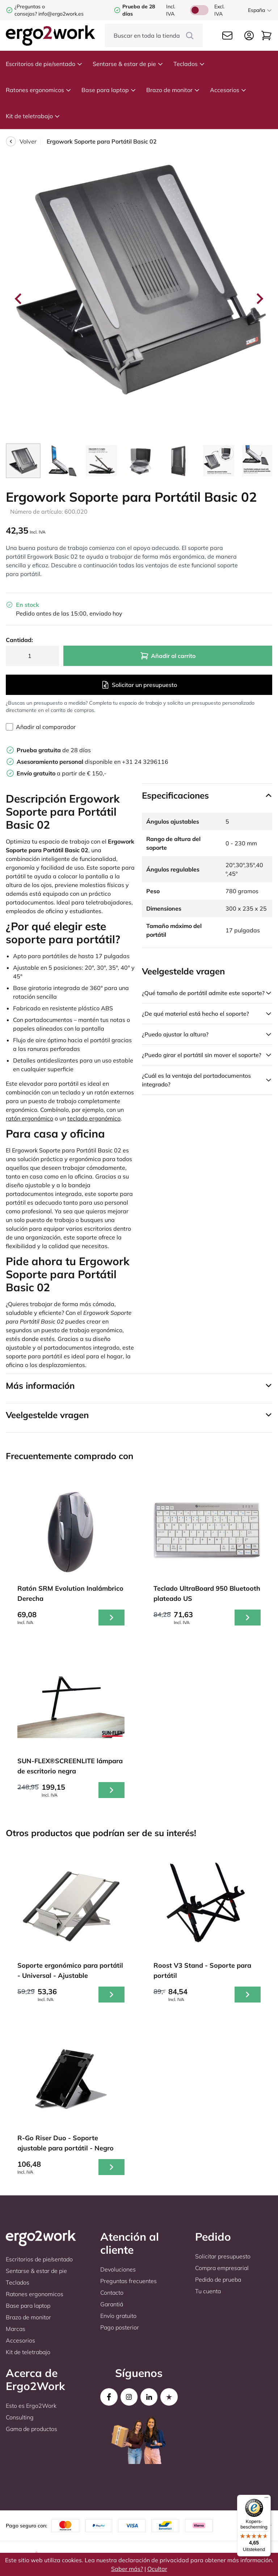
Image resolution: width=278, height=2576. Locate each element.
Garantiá (111, 2304)
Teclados (189, 63)
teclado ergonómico (94, 1118)
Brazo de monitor (173, 90)
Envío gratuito (118, 2315)
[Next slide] (259, 298)
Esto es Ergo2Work (31, 2405)
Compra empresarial (222, 2267)
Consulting (20, 2417)
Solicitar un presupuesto (139, 684)
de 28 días (54, 750)
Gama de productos (31, 2428)
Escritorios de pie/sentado (44, 63)
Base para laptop (108, 90)
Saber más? (127, 2568)
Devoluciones (118, 2269)
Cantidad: (19, 639)
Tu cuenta (208, 2291)
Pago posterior (119, 2327)
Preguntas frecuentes (128, 2281)
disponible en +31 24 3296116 (92, 761)
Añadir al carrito (167, 655)
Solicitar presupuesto (222, 2256)
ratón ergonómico (29, 1118)
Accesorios (228, 90)
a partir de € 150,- (61, 773)
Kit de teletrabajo (33, 116)
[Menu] (266, 2499)
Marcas (15, 2328)
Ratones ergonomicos (38, 90)
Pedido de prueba (218, 2279)
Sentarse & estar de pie (128, 63)
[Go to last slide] (19, 298)
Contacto (111, 2292)
